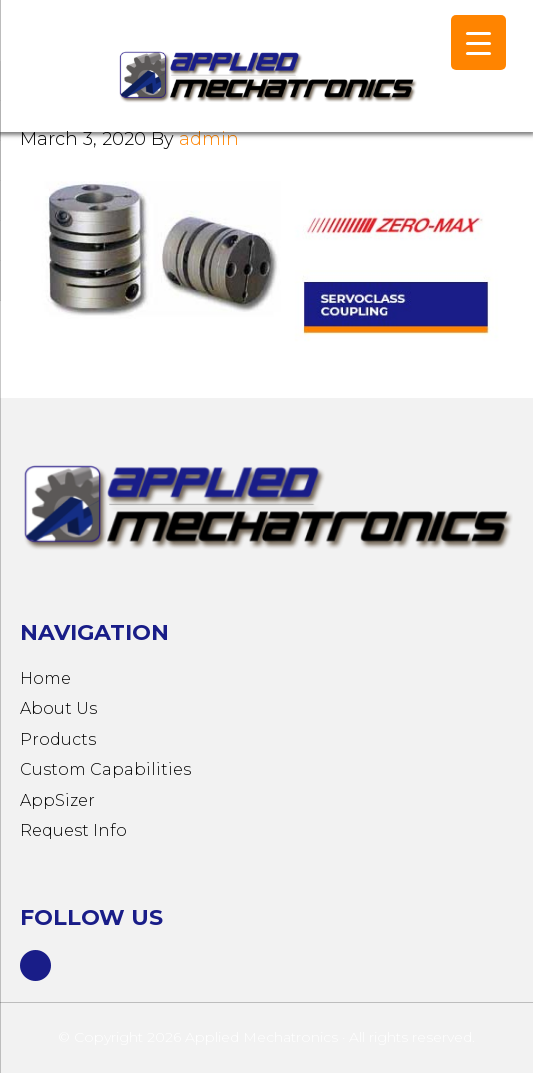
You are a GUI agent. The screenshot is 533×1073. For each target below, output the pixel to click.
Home (45, 678)
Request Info (73, 830)
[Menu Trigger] (478, 42)
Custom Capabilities (105, 769)
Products (58, 739)
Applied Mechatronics (200, 76)
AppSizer (57, 800)
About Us (58, 708)
